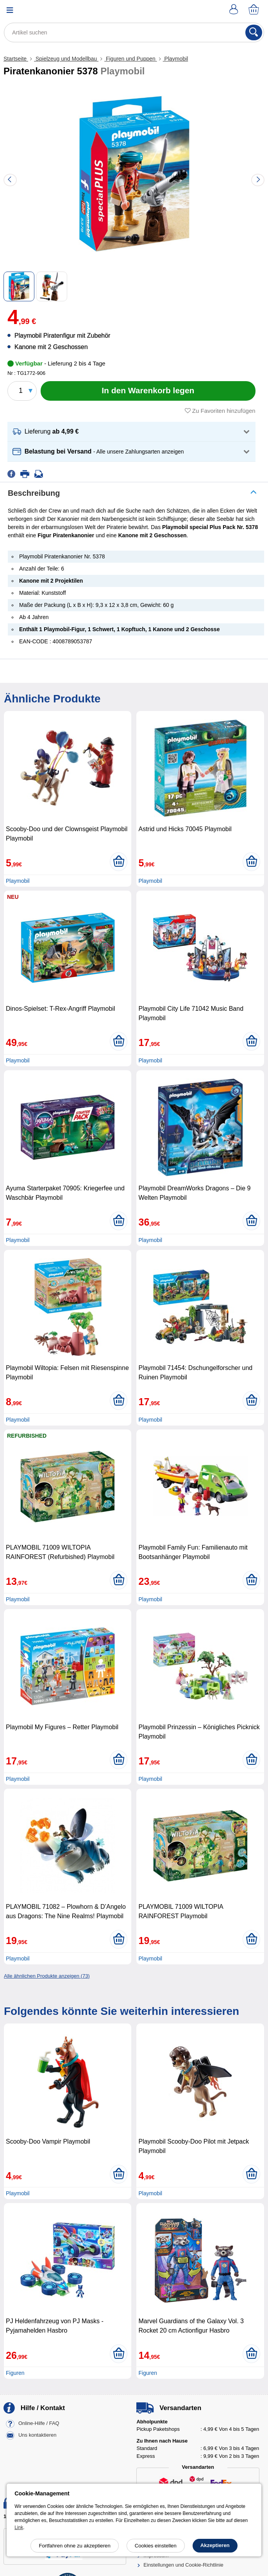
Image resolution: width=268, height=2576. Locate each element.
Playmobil (175, 59)
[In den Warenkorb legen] (148, 391)
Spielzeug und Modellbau (66, 59)
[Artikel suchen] (134, 32)
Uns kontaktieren (37, 2435)
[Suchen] (253, 32)
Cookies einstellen (156, 2546)
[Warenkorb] (254, 10)
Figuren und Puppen (130, 59)
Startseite (16, 59)
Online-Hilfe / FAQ (38, 2423)
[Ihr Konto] (235, 10)
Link (18, 2527)
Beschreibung (34, 493)
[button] (131, 432)
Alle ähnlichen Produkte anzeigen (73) (47, 1976)
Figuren (15, 2373)
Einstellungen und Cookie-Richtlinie (183, 2565)
